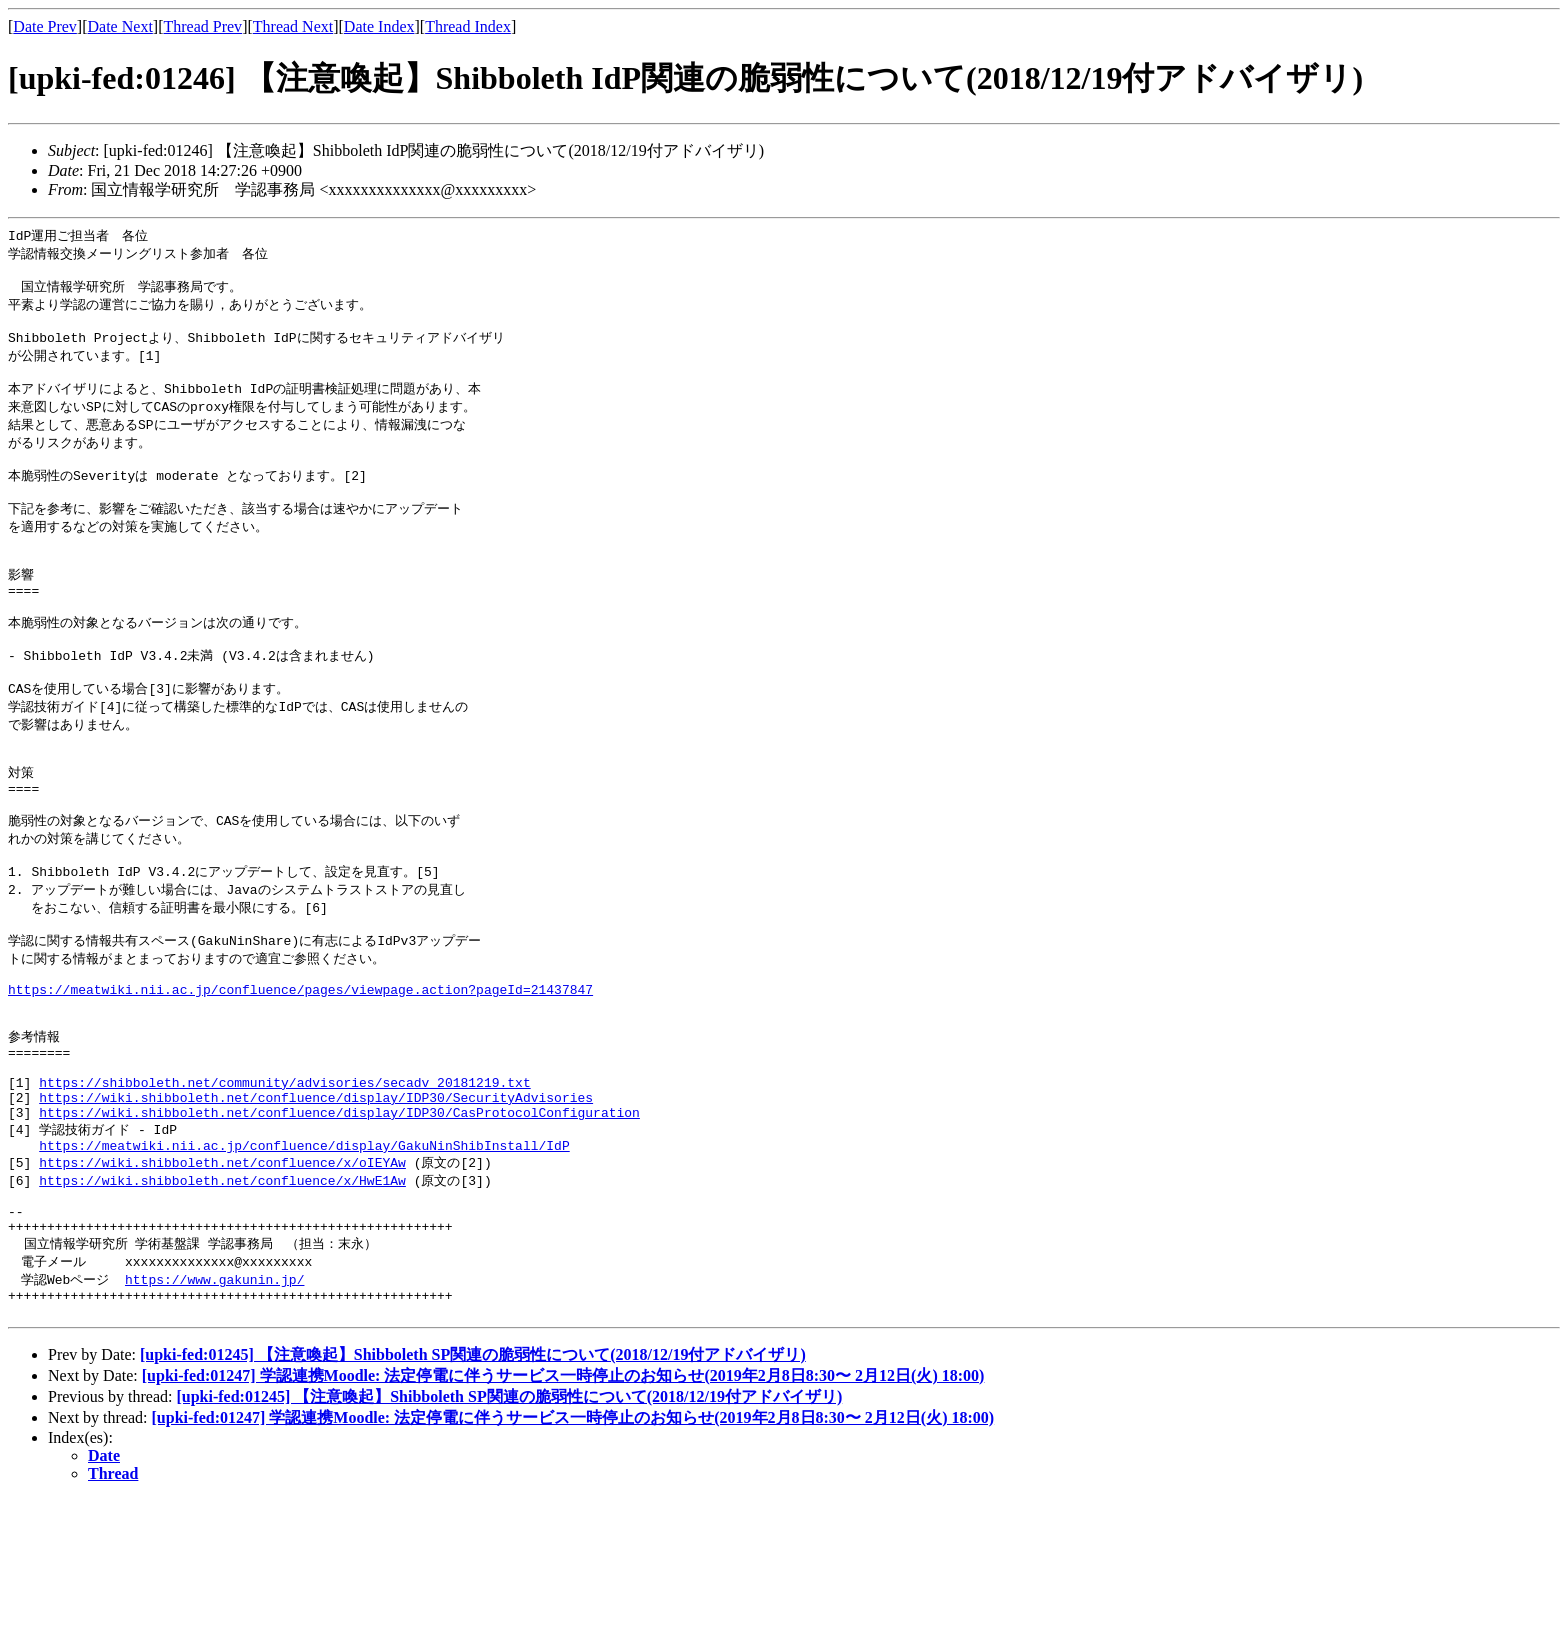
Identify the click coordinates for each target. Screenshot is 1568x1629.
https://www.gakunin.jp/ (214, 1403)
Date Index (379, 26)
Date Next (120, 26)
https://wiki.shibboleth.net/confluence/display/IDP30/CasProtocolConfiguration (339, 1218)
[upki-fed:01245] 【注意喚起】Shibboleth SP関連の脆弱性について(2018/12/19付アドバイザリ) (473, 1484)
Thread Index (468, 26)
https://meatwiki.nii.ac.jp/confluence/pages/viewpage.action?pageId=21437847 (300, 1073)
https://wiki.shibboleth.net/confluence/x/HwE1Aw (222, 1292)
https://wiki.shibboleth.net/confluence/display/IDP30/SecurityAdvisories (316, 1200)
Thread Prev (202, 26)
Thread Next (293, 26)
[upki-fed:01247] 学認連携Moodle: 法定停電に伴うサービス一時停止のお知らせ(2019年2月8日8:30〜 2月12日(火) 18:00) (563, 1505)
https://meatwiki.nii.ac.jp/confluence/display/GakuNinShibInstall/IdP (304, 1255)
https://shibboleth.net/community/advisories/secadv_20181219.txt (284, 1182)
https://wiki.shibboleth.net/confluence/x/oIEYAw (222, 1273)
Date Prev (45, 26)
